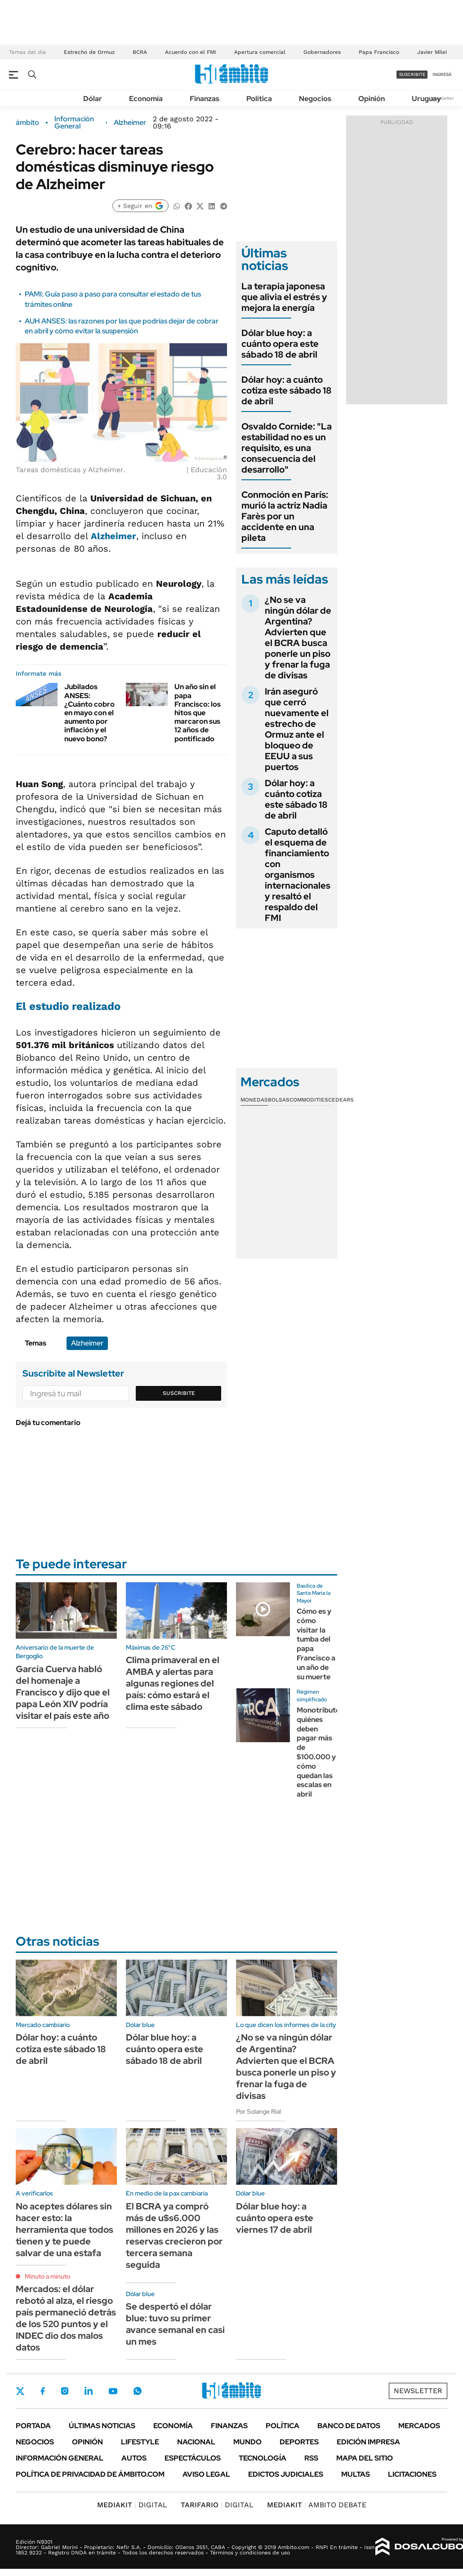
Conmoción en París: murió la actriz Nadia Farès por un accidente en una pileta (284, 516)
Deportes (299, 2442)
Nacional (196, 2442)
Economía (146, 98)
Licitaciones (412, 2474)
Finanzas (204, 98)
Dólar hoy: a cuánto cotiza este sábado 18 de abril (286, 390)
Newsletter (442, 98)
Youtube (112, 2391)
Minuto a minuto (47, 2276)
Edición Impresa (368, 2442)
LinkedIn (89, 2391)
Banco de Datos (348, 2425)
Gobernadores (322, 52)
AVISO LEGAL (206, 2474)
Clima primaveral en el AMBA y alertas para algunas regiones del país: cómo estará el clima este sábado (172, 1683)
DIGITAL (132, 2505)
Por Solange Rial (258, 2111)
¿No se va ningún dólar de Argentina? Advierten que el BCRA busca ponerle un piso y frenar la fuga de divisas (298, 637)
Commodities (308, 1100)
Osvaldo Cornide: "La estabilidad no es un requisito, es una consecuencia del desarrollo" (286, 447)
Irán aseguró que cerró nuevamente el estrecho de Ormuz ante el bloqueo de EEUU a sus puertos (297, 729)
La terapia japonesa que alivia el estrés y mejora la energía (284, 297)
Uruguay (426, 98)
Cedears (341, 1100)
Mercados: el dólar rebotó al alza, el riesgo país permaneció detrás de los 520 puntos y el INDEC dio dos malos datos (66, 2318)
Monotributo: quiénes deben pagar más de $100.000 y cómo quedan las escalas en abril (319, 1752)
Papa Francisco (379, 52)
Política (259, 98)
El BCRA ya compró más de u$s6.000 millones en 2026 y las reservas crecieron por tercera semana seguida (174, 2235)
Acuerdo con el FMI (190, 52)
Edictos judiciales (285, 2474)
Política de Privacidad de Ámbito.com (90, 2474)
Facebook (42, 2391)
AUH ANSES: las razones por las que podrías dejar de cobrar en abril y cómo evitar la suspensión (121, 326)
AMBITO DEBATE (316, 2505)
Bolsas (278, 1100)
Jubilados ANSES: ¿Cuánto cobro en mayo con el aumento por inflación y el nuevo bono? (89, 712)
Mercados (419, 2425)
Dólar (92, 98)
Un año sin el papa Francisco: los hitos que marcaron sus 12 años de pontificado (197, 712)
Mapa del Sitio (364, 2458)
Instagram (65, 2391)
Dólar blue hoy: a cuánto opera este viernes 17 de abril (274, 2217)
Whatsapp (138, 2391)
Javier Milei (432, 52)
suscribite (412, 74)
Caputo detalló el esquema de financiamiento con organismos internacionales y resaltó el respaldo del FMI (297, 875)
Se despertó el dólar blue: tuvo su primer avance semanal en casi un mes (175, 2324)
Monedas (254, 1100)
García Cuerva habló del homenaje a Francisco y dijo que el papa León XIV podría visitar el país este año (63, 1692)
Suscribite (179, 1393)
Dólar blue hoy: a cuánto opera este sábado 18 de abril (280, 343)
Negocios (315, 98)
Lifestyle (140, 2442)
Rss (311, 2458)
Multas (355, 2474)
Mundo (247, 2442)
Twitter (20, 2391)
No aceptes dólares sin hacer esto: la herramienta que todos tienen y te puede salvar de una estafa (64, 2229)
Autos (134, 2458)
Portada (33, 2425)
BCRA (140, 52)
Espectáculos (193, 2458)
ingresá (442, 74)
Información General (74, 122)
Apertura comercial (259, 52)
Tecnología (262, 2458)
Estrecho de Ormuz (89, 52)
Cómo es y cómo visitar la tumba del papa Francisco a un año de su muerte (316, 1644)
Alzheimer (130, 122)
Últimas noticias (102, 2425)
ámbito (27, 122)
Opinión (371, 98)
